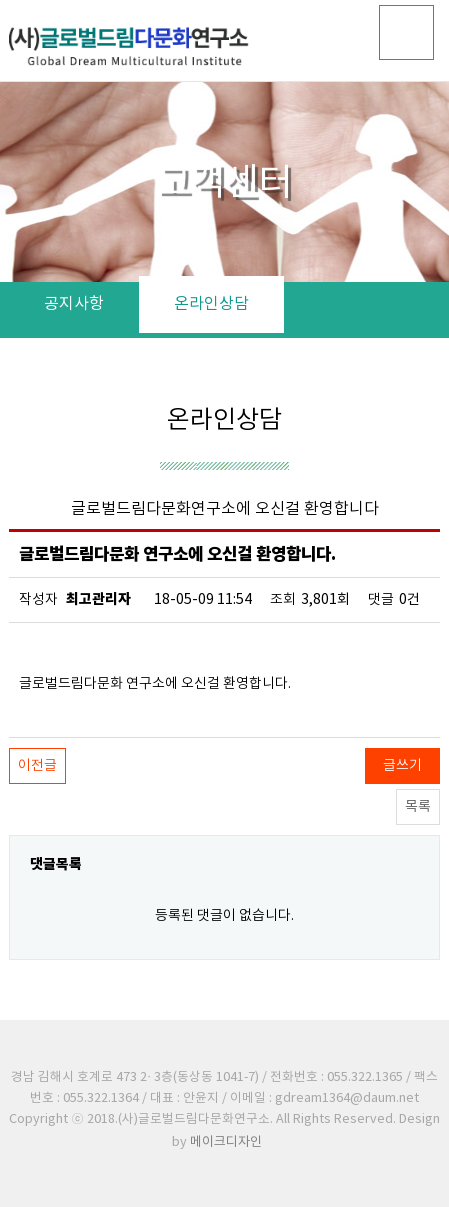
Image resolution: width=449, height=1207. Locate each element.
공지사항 (74, 304)
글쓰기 (402, 766)
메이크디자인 (226, 1142)
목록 (418, 807)
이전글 (37, 766)
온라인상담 (211, 304)
